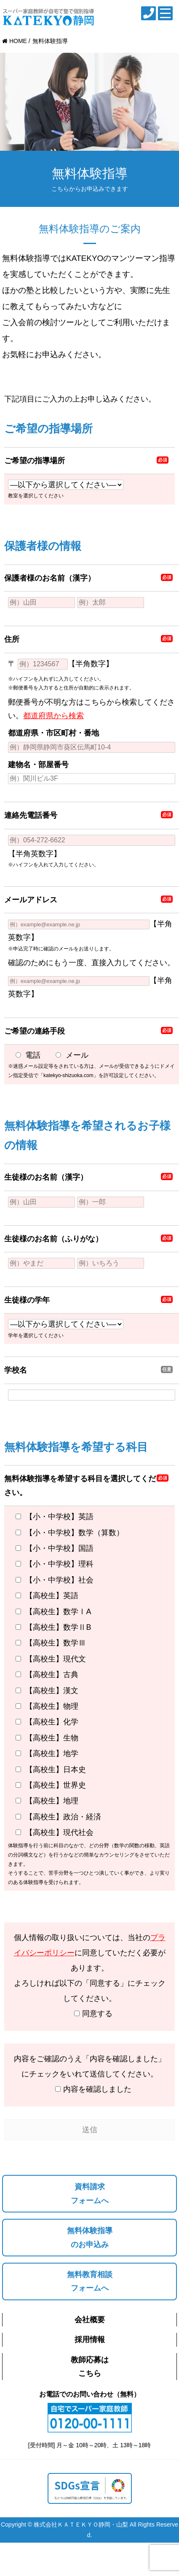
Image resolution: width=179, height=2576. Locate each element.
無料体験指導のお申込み (89, 2237)
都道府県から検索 (53, 715)
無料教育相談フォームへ (89, 2281)
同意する (89, 2014)
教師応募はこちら (90, 2367)
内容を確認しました (89, 2090)
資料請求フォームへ (90, 2193)
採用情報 (90, 2339)
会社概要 (90, 2319)
